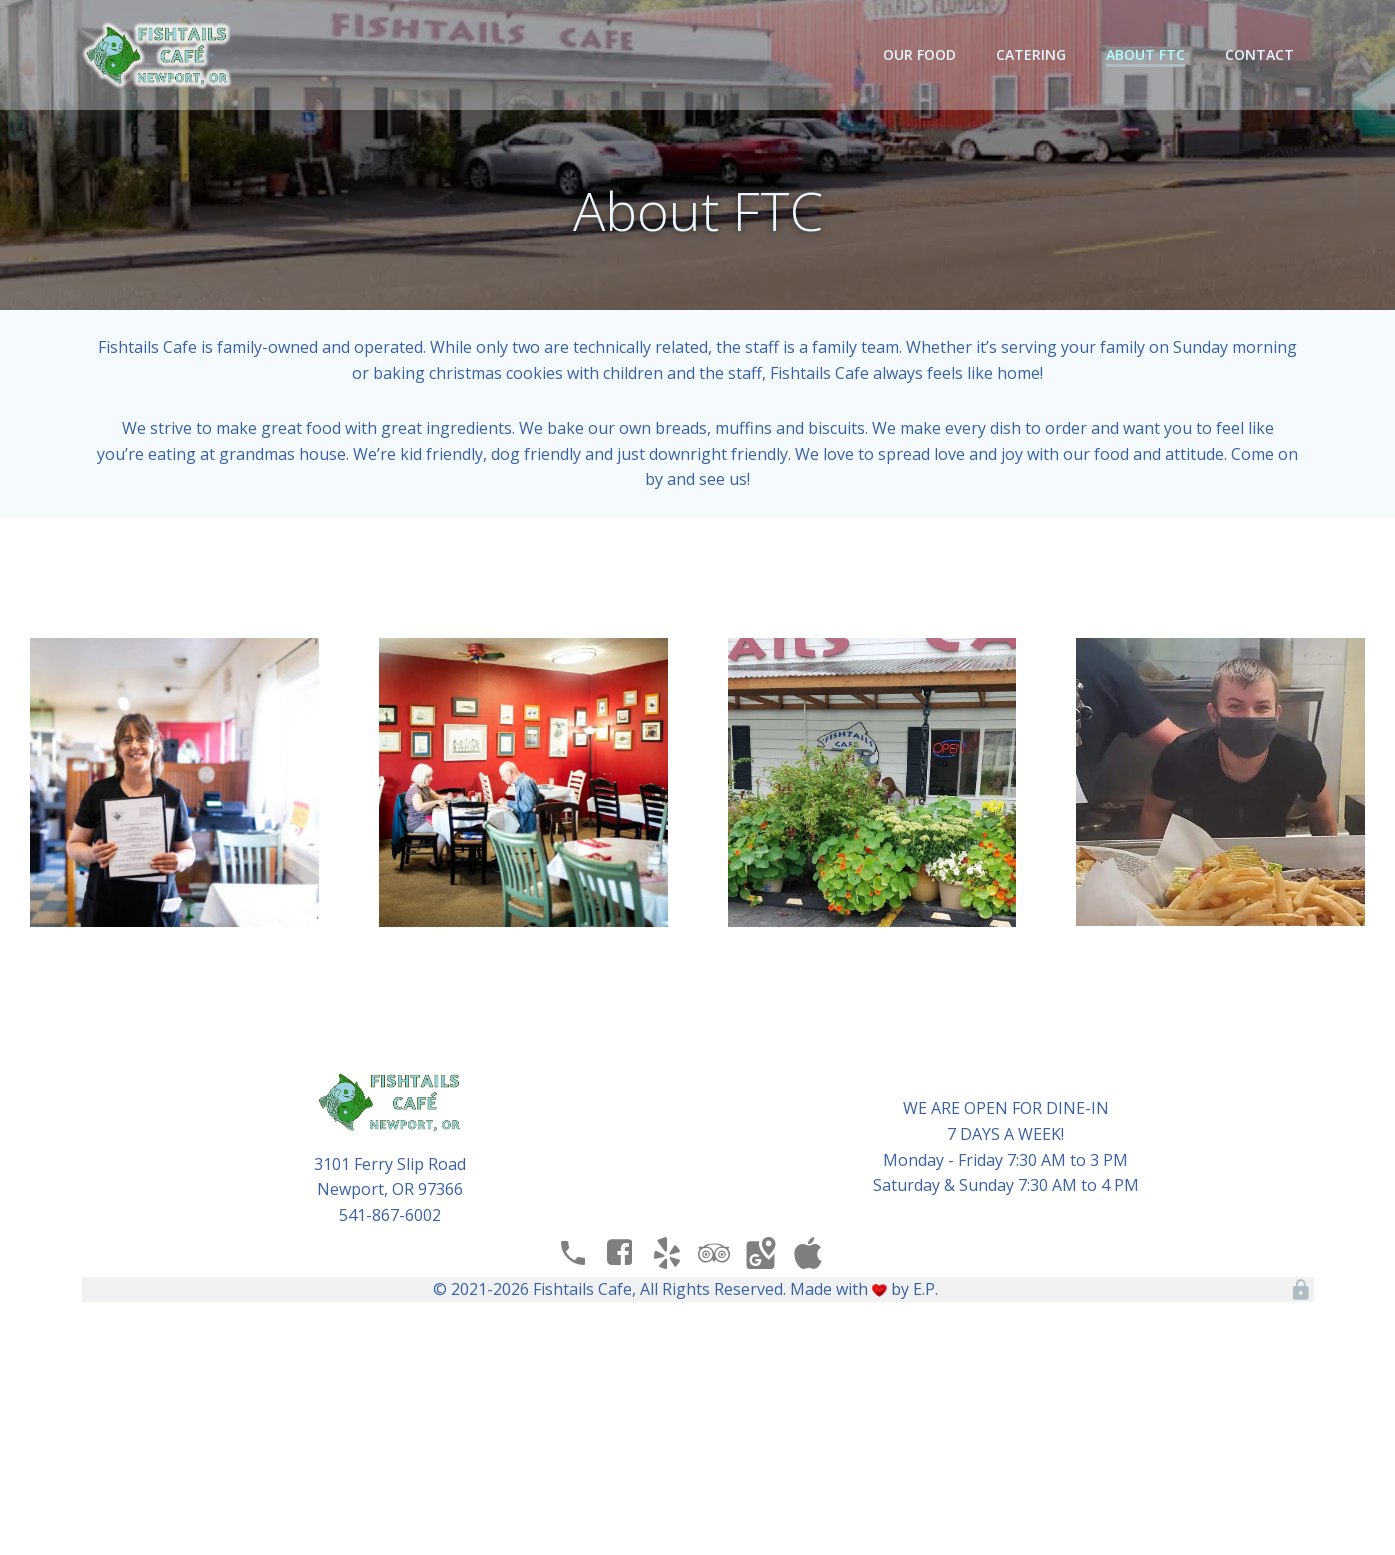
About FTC (1145, 54)
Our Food (919, 54)
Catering (1031, 54)
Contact (1259, 54)
